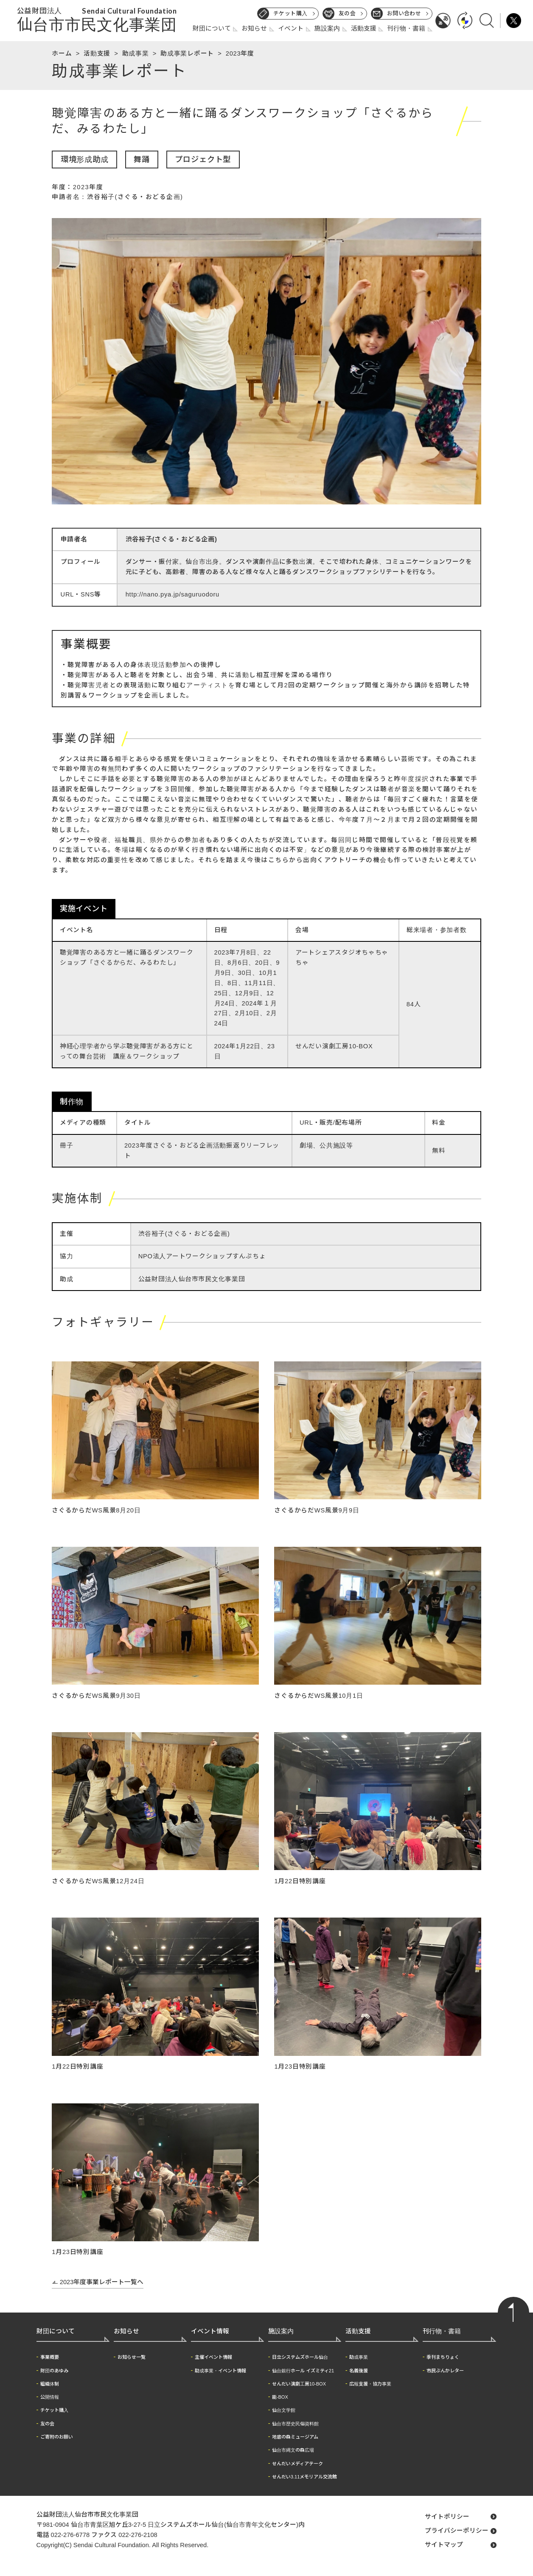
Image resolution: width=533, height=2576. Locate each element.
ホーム (62, 53)
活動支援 (363, 28)
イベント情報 (210, 2331)
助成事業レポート (187, 53)
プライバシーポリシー (456, 2530)
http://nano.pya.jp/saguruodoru (172, 594)
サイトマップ (444, 2544)
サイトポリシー (447, 2516)
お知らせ (254, 28)
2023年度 (240, 53)
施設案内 (327, 28)
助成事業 (135, 53)
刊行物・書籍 (406, 28)
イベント (290, 28)
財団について (212, 28)
